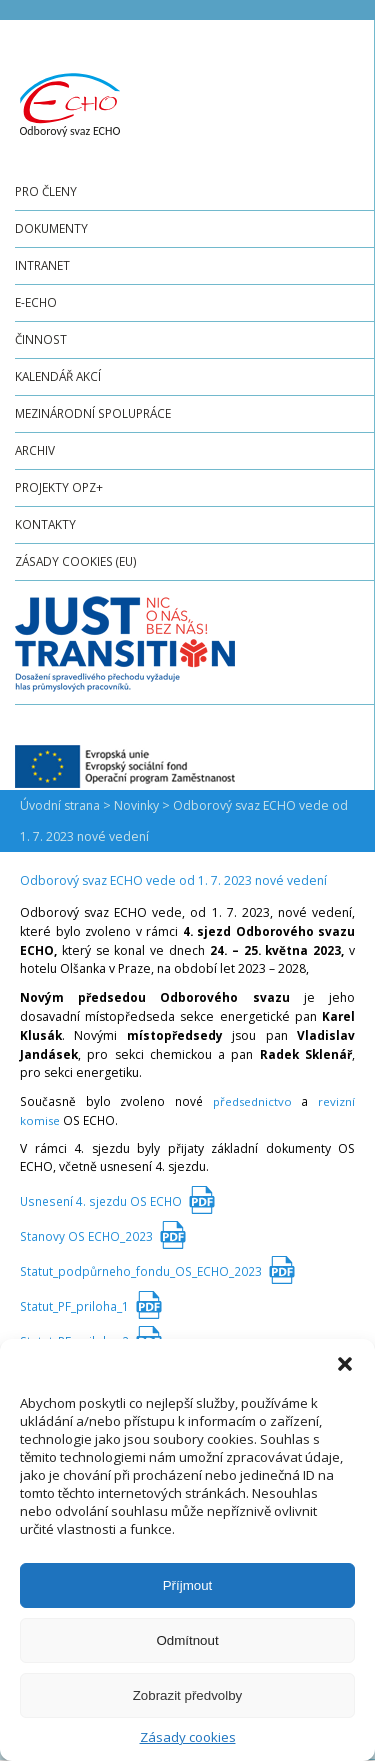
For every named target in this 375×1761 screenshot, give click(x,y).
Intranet (42, 265)
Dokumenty (51, 228)
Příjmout (188, 1585)
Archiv (35, 450)
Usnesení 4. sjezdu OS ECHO (101, 1201)
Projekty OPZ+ (59, 487)
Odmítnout (187, 1640)
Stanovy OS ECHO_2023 (86, 1236)
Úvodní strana (60, 805)
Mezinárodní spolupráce (93, 413)
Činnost (41, 339)
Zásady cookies (188, 1737)
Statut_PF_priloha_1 (74, 1306)
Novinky (136, 805)
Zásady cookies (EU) (76, 561)
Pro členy (46, 191)
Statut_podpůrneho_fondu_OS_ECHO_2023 (141, 1271)
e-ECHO (36, 302)
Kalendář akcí (58, 376)
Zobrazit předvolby (188, 1695)
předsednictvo (252, 1101)
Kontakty (45, 524)
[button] (345, 1364)
